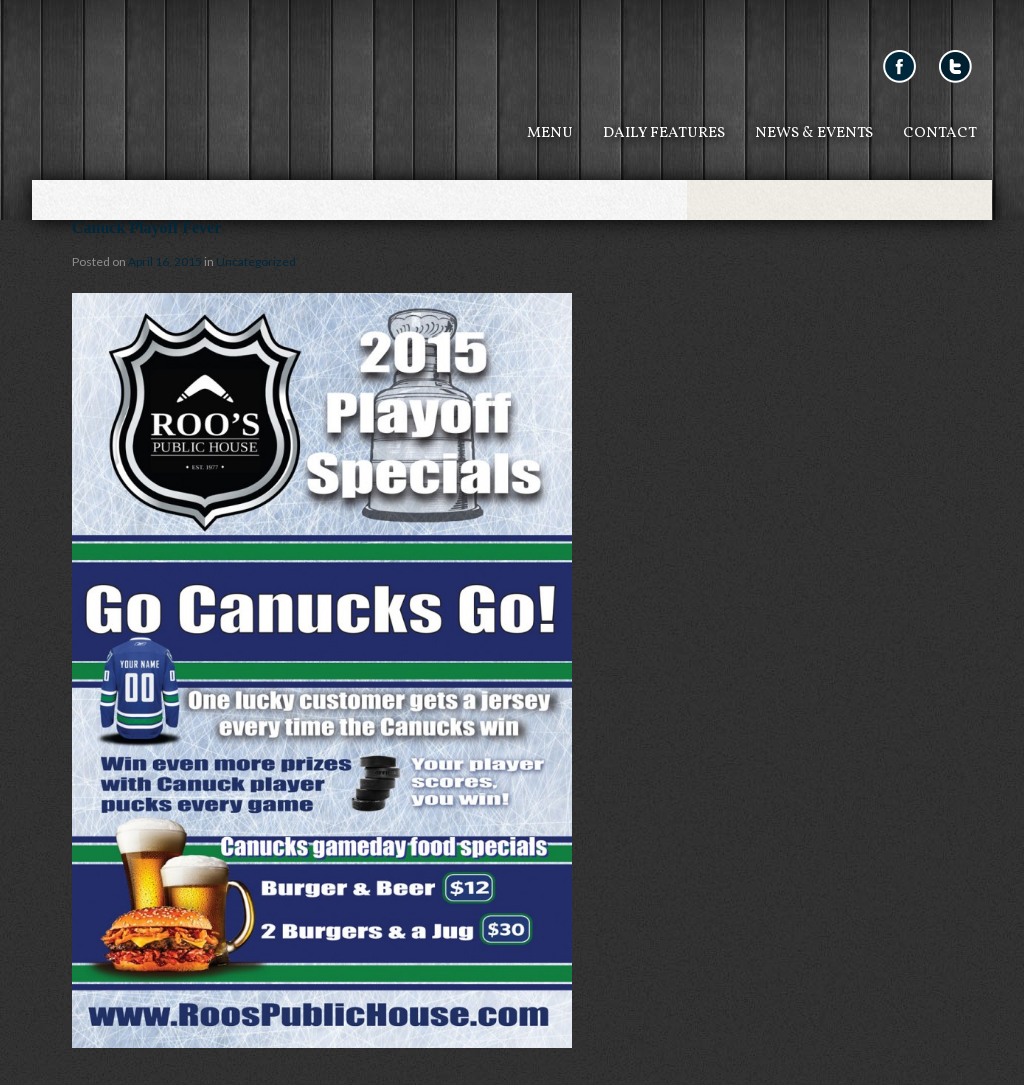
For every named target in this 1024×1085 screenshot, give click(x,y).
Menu (550, 133)
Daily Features (664, 133)
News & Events (814, 133)
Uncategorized (256, 261)
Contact (940, 133)
